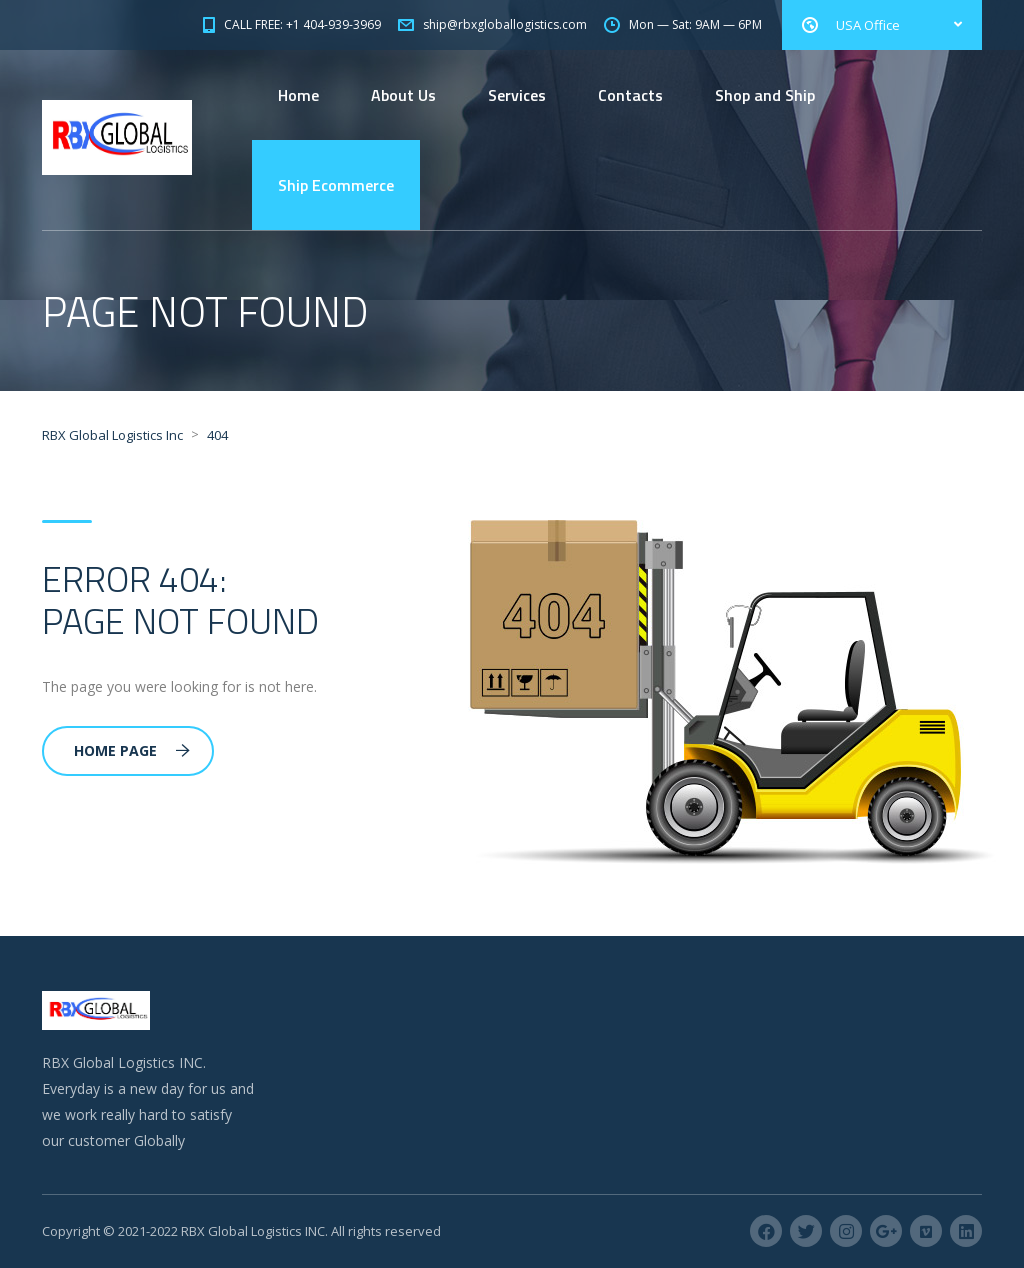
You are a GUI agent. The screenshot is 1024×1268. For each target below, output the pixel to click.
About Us (403, 95)
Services (517, 95)
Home (298, 95)
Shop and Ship (765, 95)
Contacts (630, 95)
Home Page (132, 750)
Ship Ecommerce (336, 185)
